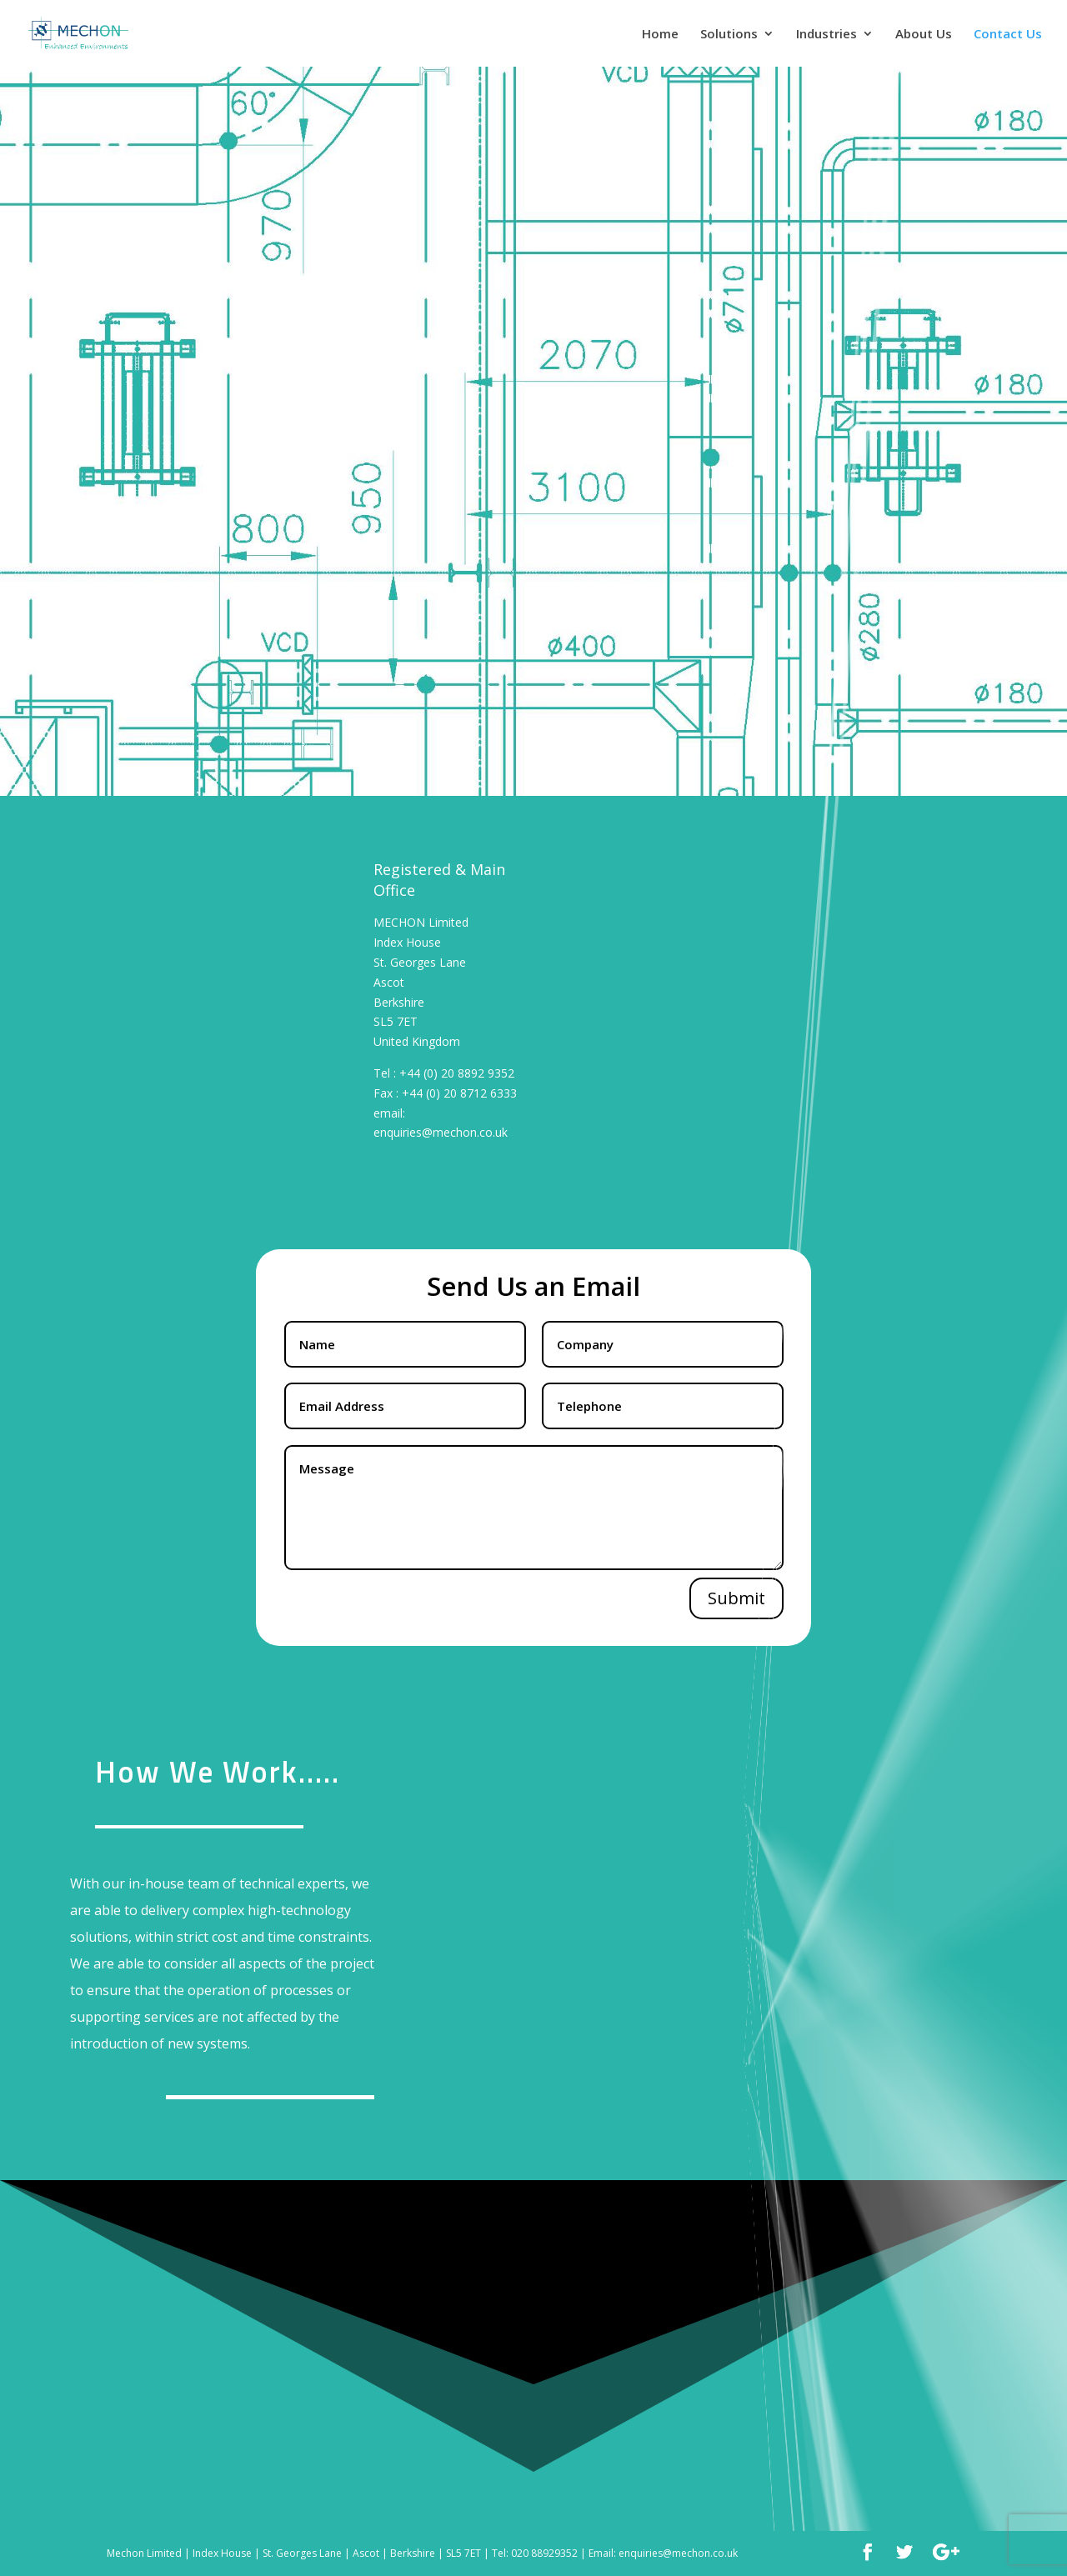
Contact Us (1008, 35)
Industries (826, 35)
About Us (923, 35)
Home (660, 35)
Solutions (729, 35)
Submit (736, 1598)
